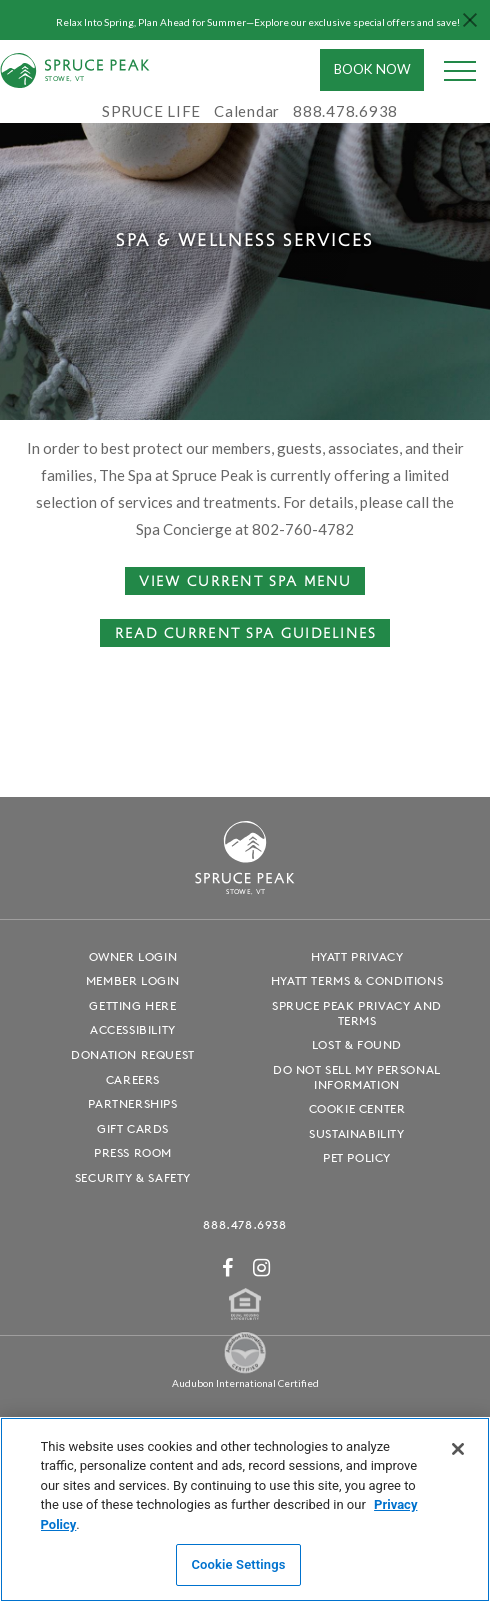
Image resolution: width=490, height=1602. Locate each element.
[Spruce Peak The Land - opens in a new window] (245, 1369)
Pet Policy (357, 1157)
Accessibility (133, 1029)
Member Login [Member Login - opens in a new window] (133, 980)
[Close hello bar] (470, 20)
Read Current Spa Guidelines (246, 632)
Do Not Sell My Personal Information (357, 1077)
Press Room (133, 1152)
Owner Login (133, 956)
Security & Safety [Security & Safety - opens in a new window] (133, 1177)
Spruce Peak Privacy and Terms (357, 1013)
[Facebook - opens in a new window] (228, 1267)
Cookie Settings (238, 1564)
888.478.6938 (244, 1224)
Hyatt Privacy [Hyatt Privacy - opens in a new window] (357, 956)
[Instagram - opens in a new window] (262, 1267)
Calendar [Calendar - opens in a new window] (247, 111)
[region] (245, 1509)
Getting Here (132, 1005)
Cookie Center (357, 1108)
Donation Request (133, 1054)
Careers (133, 1079)
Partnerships (132, 1103)
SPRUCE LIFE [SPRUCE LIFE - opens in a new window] (151, 111)
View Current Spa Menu (245, 580)
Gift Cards (133, 1128)
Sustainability (356, 1133)
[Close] (458, 1449)
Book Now (372, 69)
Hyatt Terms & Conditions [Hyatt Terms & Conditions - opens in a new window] (357, 980)
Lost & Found (357, 1044)
